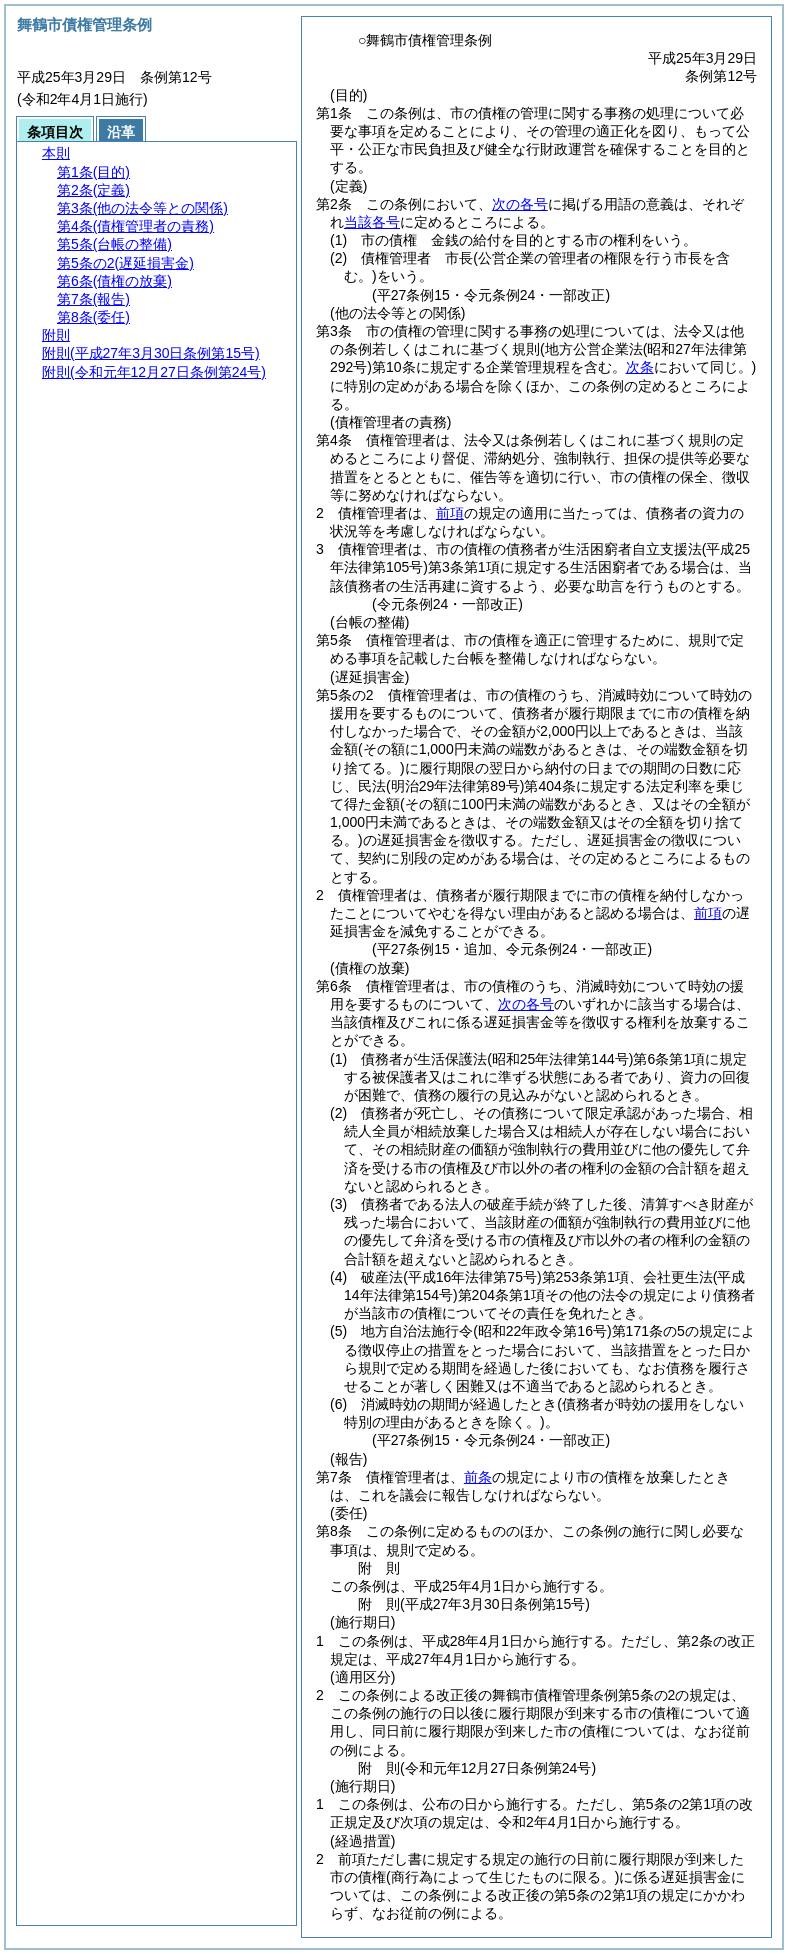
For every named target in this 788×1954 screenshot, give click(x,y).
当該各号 (372, 222)
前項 (450, 513)
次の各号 (520, 204)
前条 (478, 1477)
